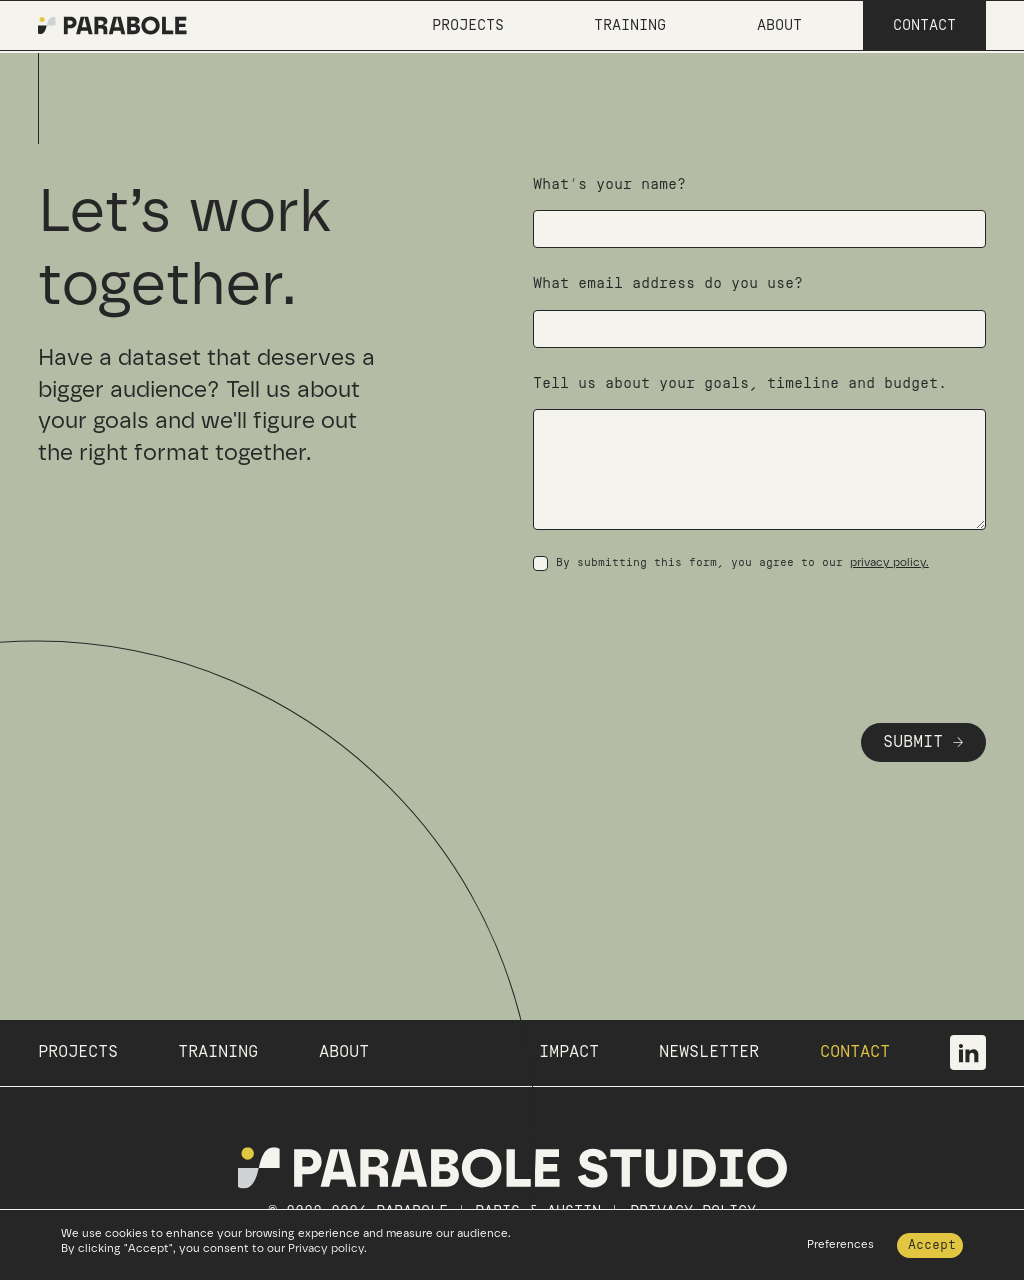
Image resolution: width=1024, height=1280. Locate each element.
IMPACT (569, 1052)
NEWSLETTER (709, 1052)
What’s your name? (609, 184)
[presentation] (685, 630)
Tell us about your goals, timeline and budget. (740, 383)
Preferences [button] (840, 1244)
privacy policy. (889, 562)
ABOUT (344, 1052)
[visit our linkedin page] (968, 1053)
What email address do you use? (668, 283)
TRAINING (218, 1052)
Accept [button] (932, 1245)
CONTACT (855, 1052)
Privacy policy (326, 1248)
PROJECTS (78, 1052)
